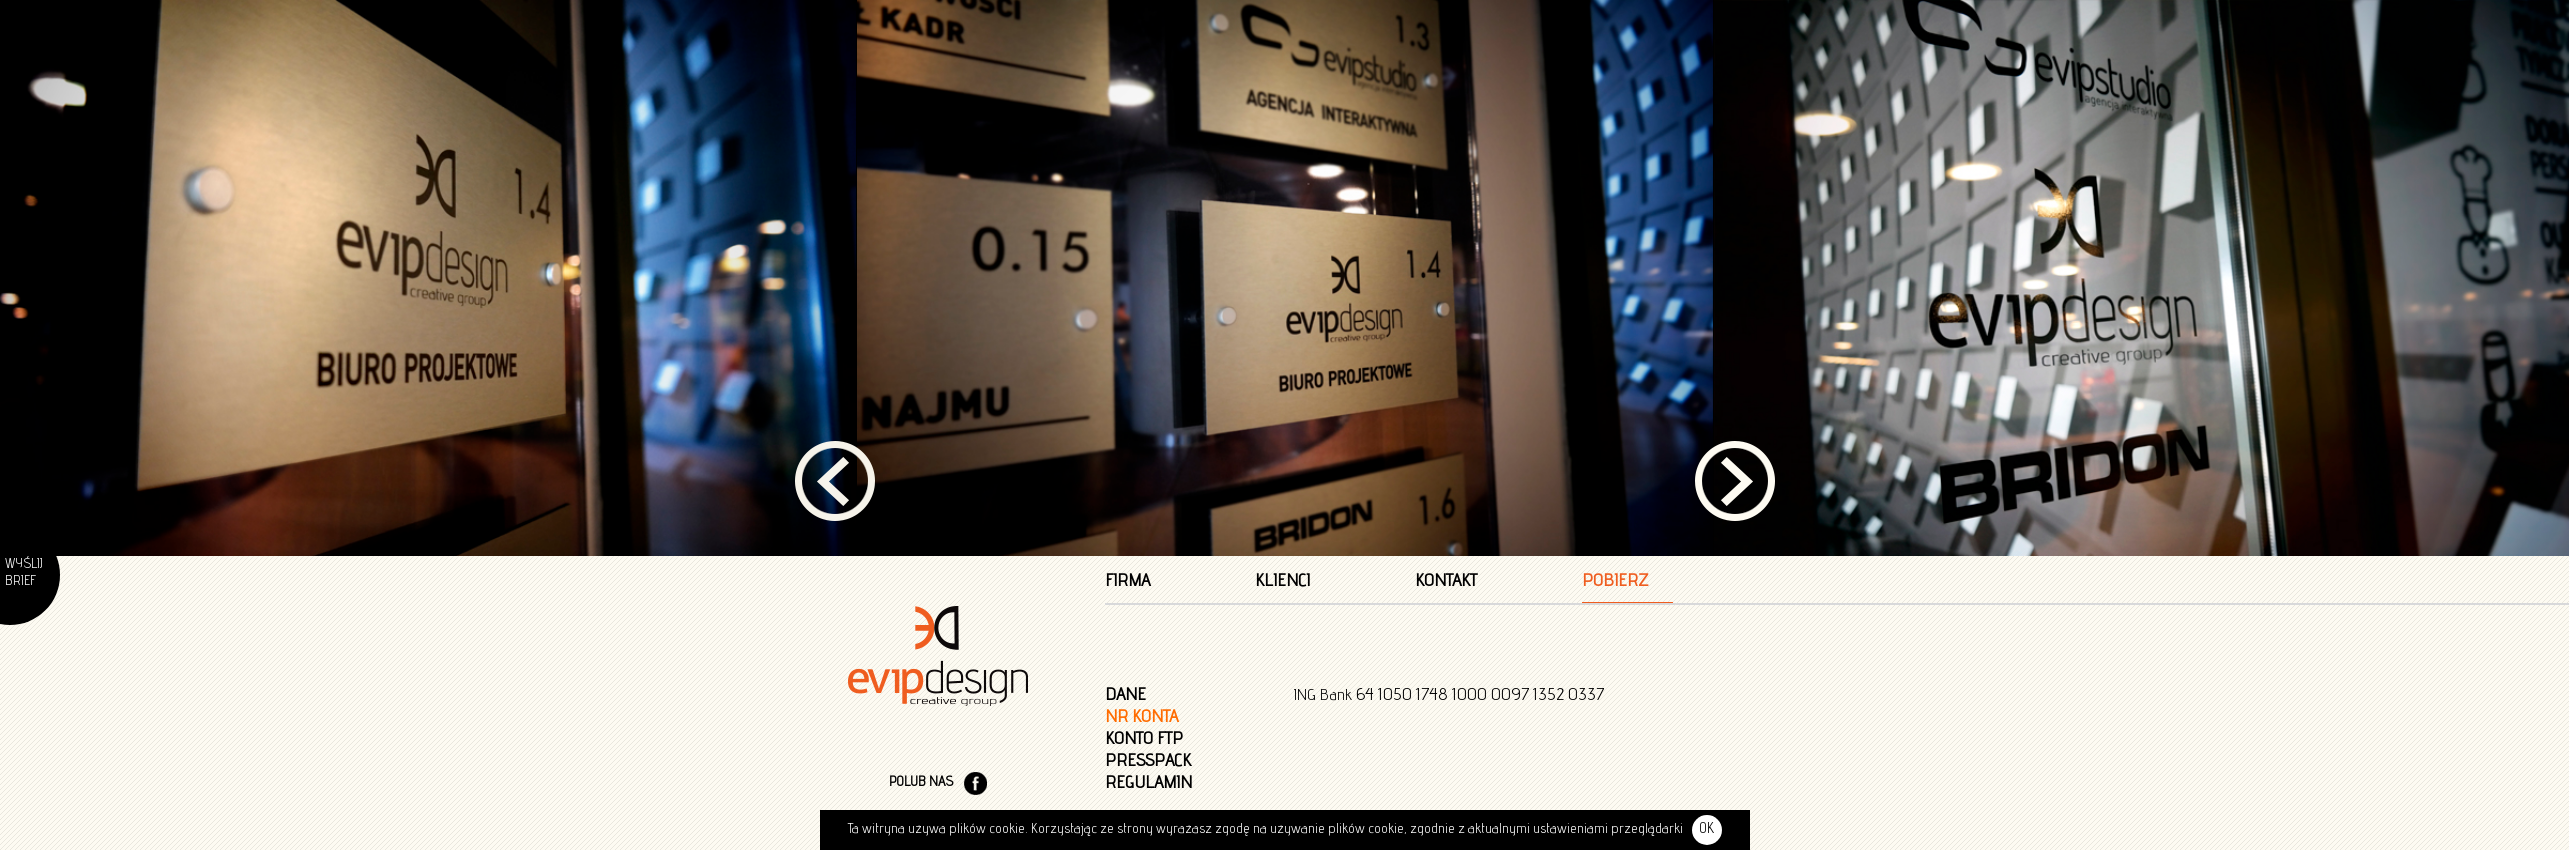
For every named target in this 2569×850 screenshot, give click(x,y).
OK (1706, 829)
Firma (1127, 359)
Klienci (1282, 359)
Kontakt (1446, 359)
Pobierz (1615, 359)
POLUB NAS (921, 560)
